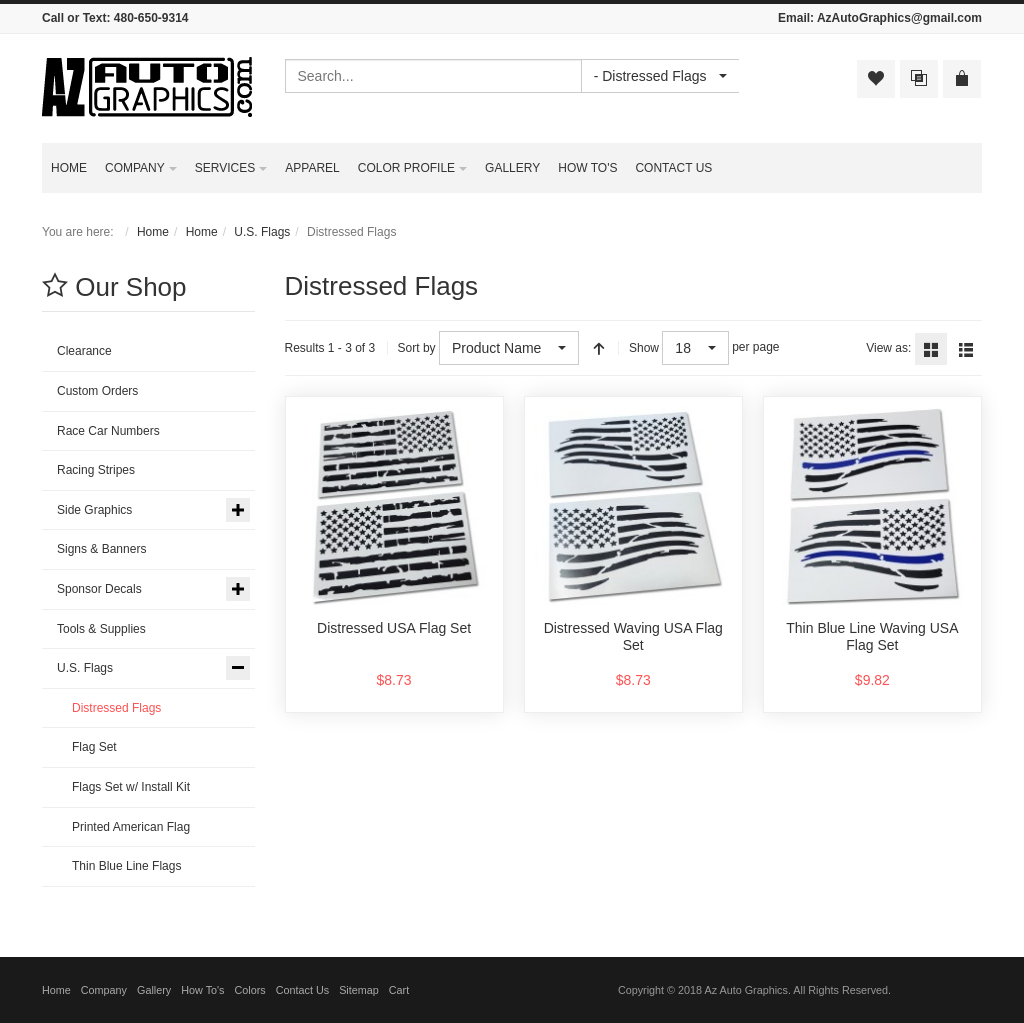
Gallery (154, 990)
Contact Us (302, 990)
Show (644, 348)
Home (153, 232)
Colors (250, 990)
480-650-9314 (151, 18)
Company (104, 990)
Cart (399, 990)
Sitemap (359, 990)
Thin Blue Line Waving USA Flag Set (872, 637)
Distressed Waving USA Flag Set (633, 637)
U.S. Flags (262, 232)
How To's (202, 990)
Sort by (417, 348)
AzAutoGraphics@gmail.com (899, 18)
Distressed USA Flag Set (394, 628)
